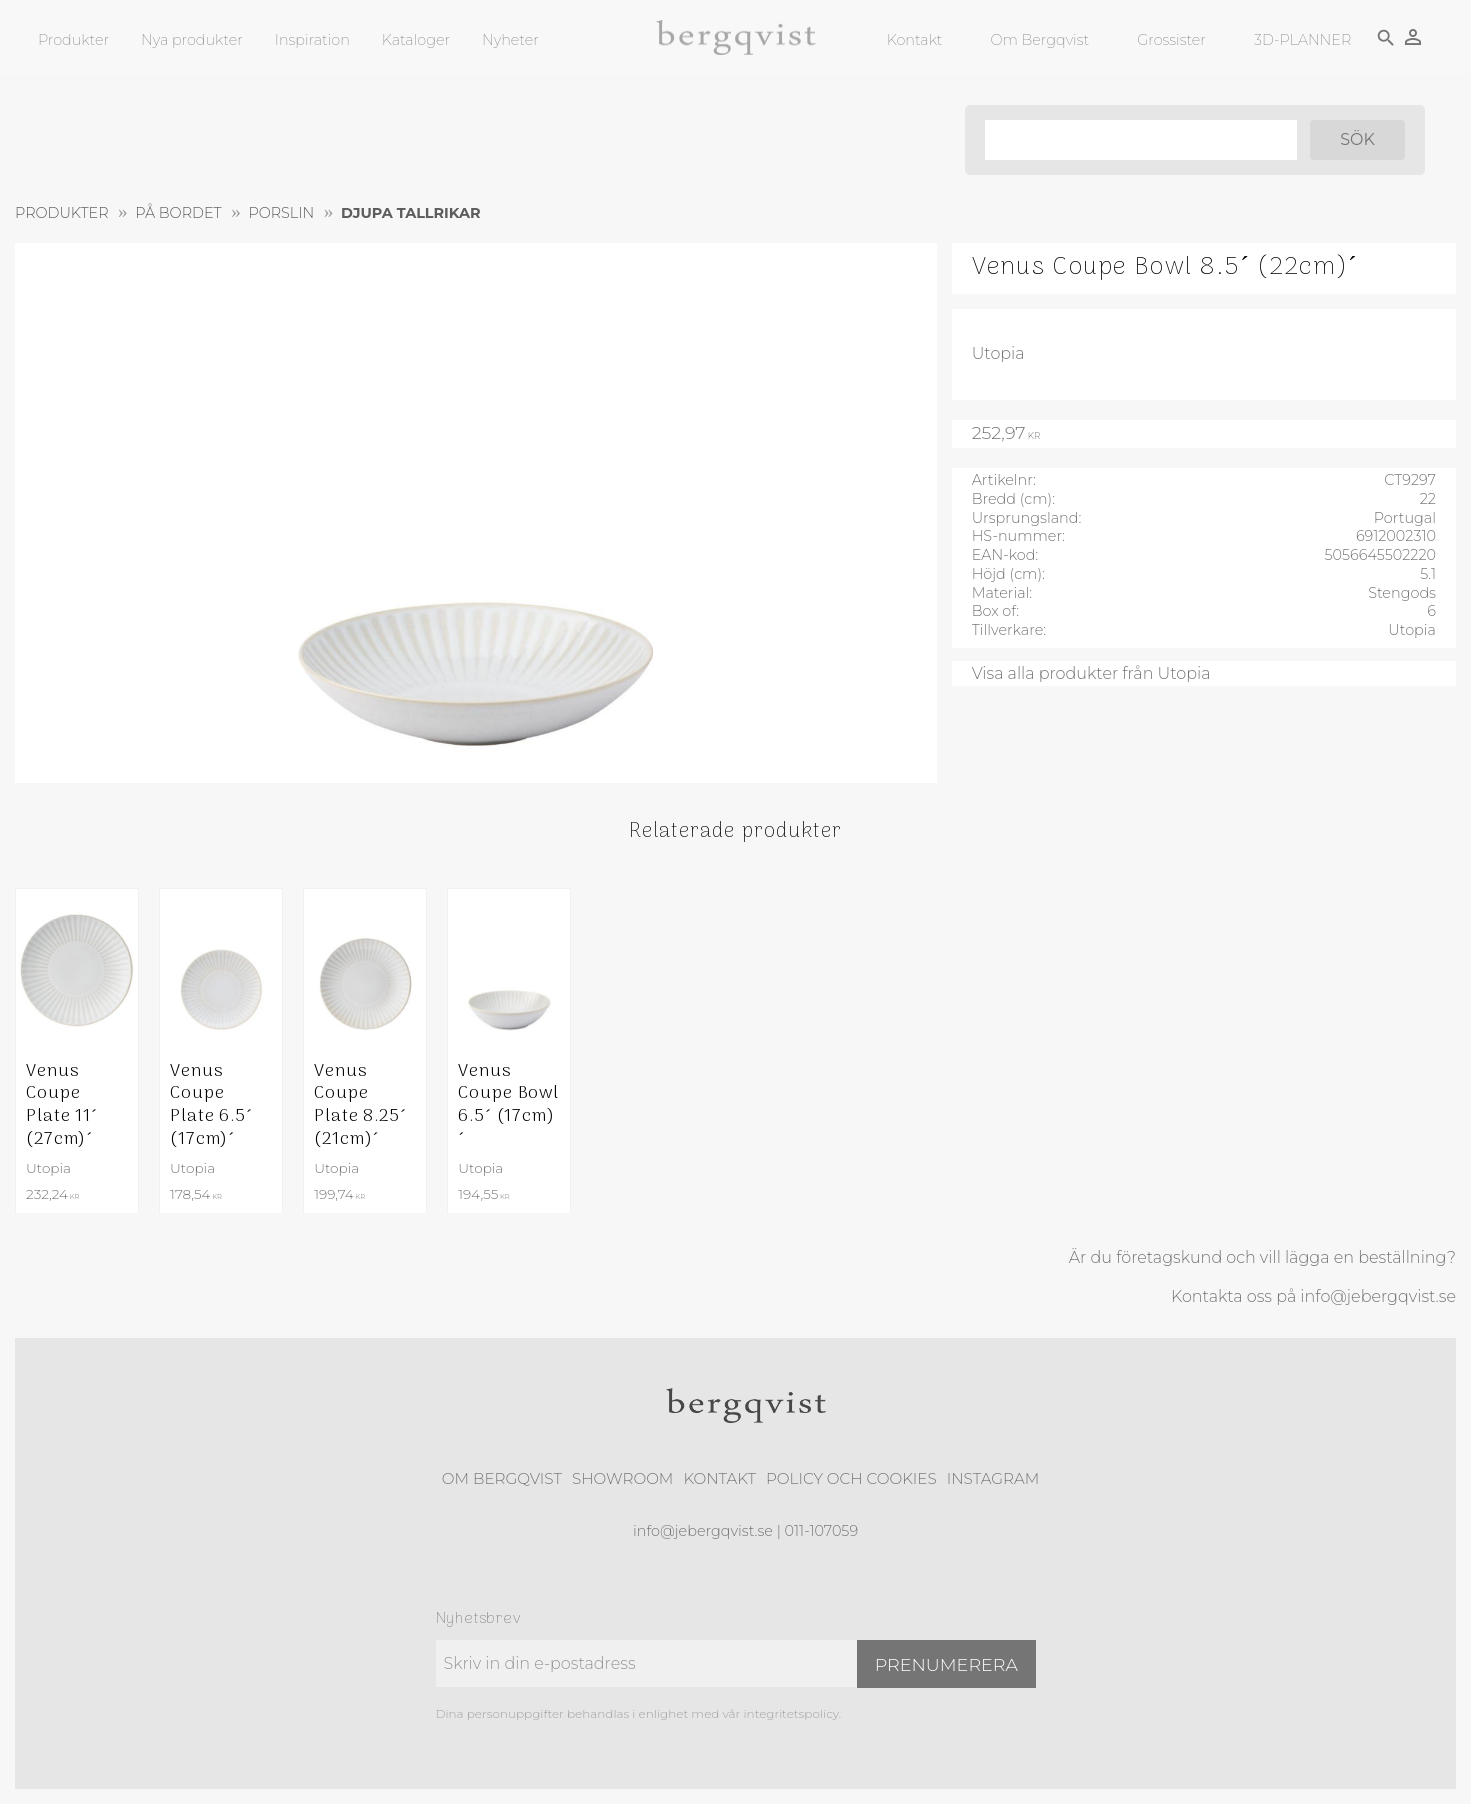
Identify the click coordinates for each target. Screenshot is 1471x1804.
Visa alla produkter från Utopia (1091, 673)
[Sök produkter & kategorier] (1139, 140)
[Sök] (1356, 140)
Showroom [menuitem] (622, 1478)
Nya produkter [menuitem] (192, 40)
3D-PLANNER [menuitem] (1301, 40)
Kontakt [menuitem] (914, 40)
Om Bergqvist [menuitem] (1039, 40)
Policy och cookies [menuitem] (851, 1478)
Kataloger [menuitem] (416, 40)
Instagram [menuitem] (993, 1478)
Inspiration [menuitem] (312, 40)
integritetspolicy (790, 1713)
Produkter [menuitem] (73, 40)
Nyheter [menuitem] (510, 40)
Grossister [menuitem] (1170, 40)
